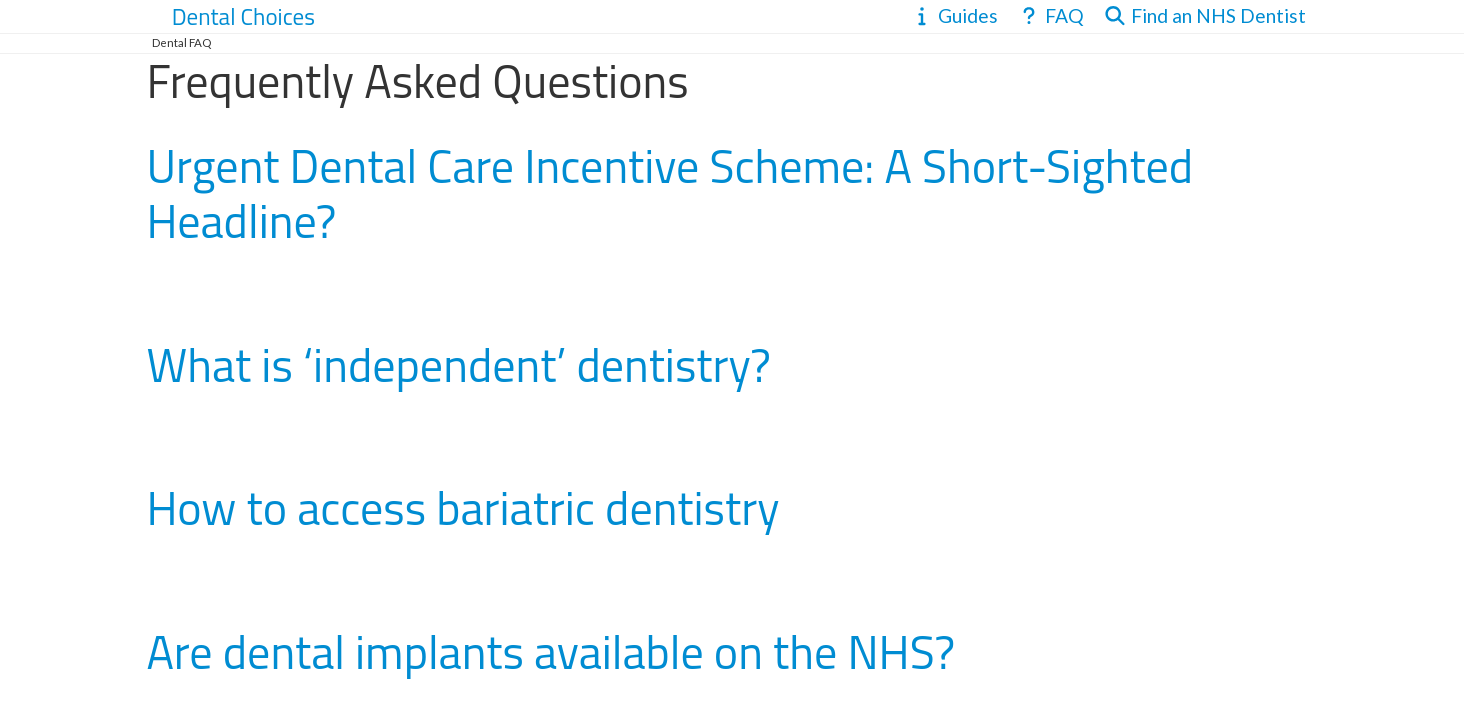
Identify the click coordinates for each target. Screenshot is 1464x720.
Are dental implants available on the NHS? (550, 652)
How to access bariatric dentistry (462, 508)
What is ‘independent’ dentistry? (458, 365)
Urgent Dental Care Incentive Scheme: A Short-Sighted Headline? (669, 193)
